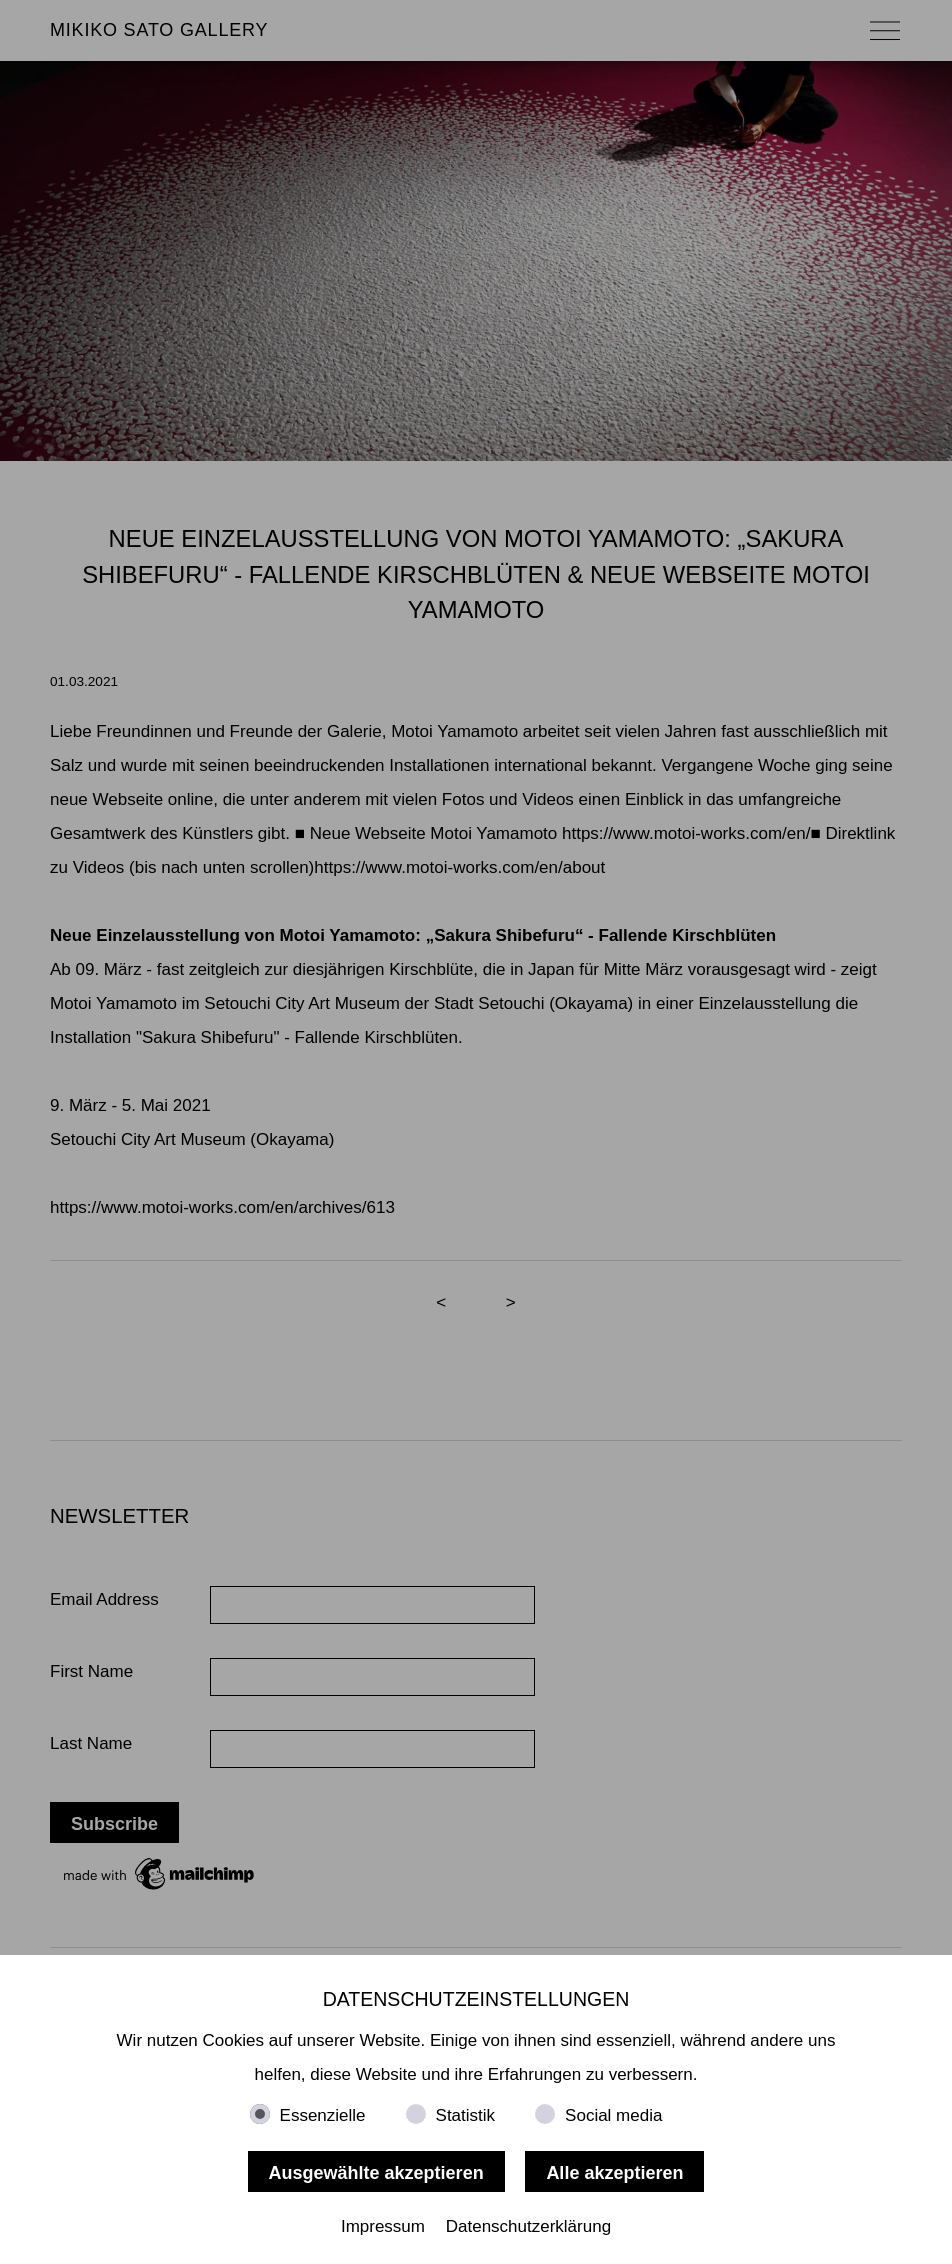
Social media (613, 2115)
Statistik (466, 2115)
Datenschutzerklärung (528, 2226)
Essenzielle (323, 2115)
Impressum (383, 2226)
